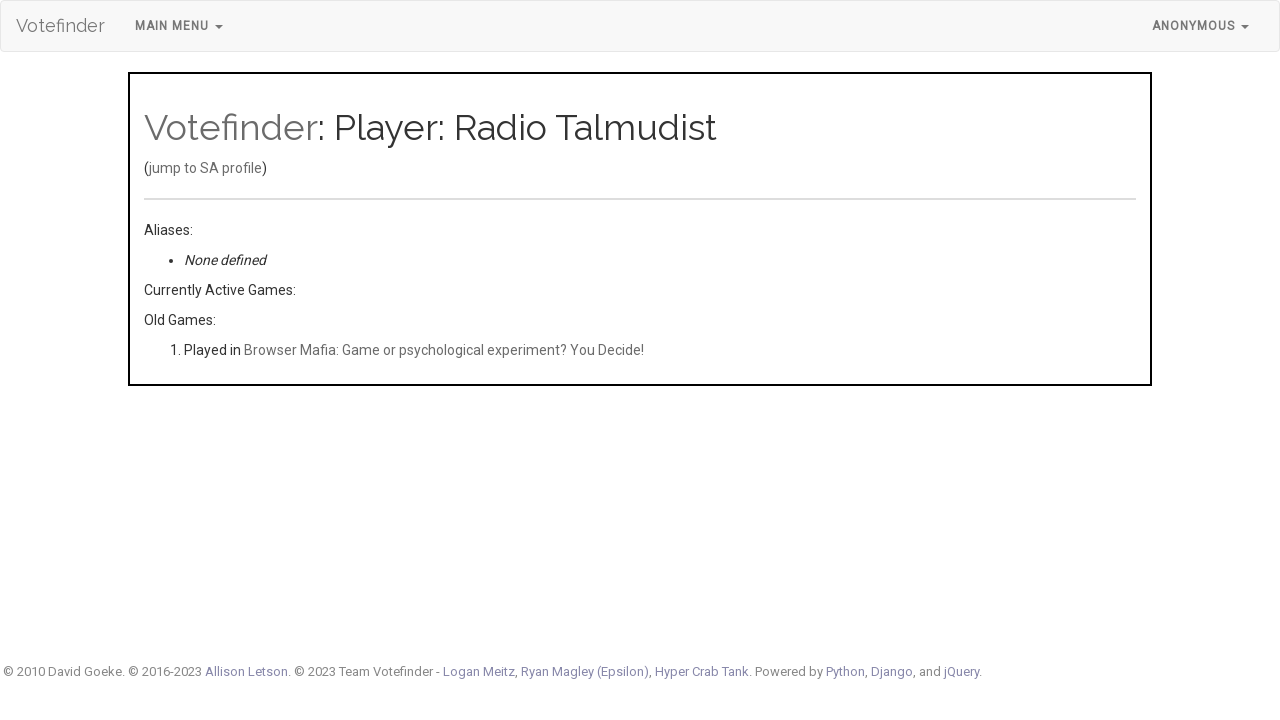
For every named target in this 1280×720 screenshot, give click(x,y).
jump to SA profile (205, 168)
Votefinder (60, 25)
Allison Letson (246, 671)
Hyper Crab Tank (702, 671)
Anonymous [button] (1200, 26)
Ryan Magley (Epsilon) (585, 671)
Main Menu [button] (179, 26)
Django (892, 671)
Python (845, 671)
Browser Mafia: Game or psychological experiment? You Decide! (444, 350)
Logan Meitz (479, 671)
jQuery (961, 671)
